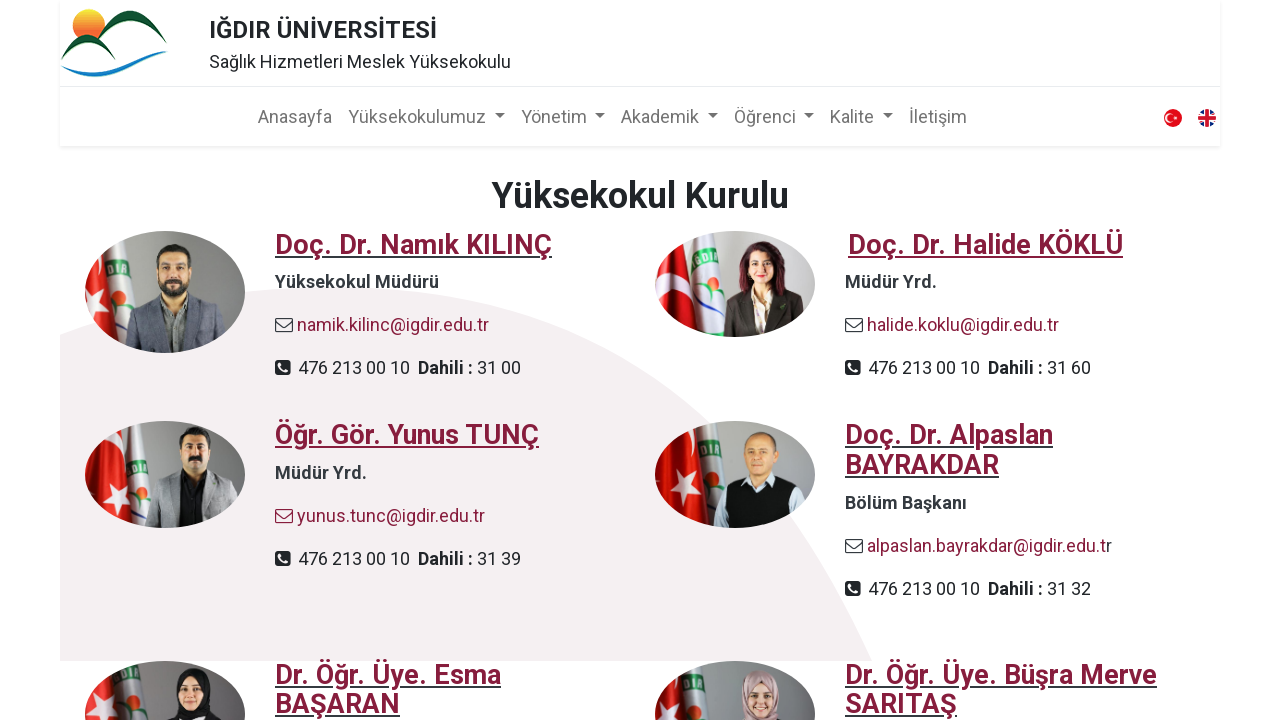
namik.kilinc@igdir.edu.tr (393, 324)
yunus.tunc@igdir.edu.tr (380, 515)
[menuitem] (295, 116)
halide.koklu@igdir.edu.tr (963, 324)
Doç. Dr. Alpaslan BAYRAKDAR (949, 450)
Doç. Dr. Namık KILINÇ (413, 245)
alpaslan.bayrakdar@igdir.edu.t (986, 545)
